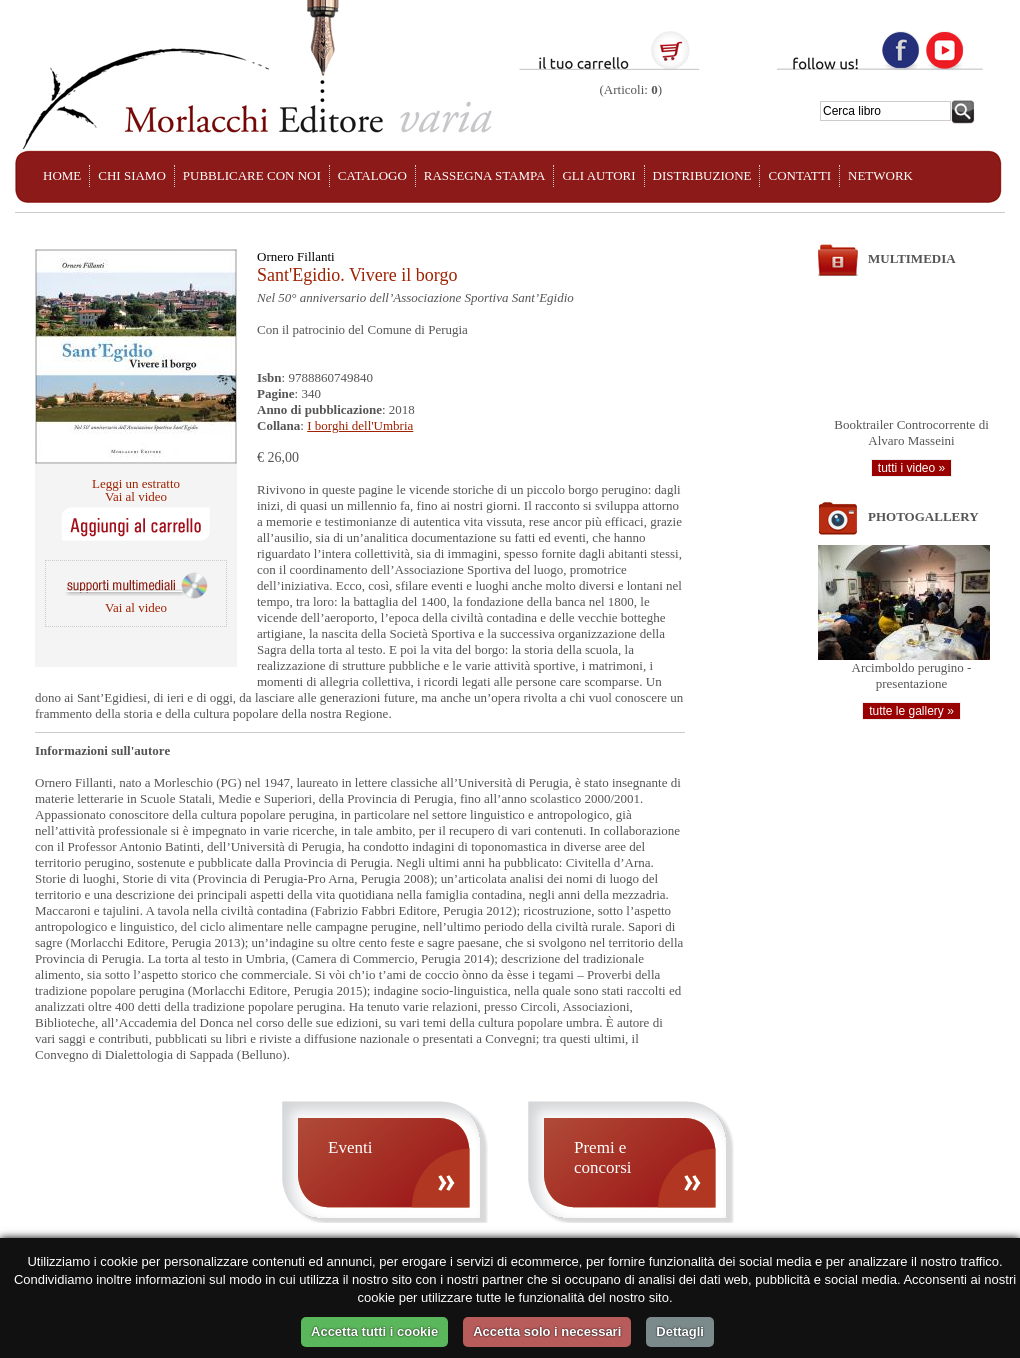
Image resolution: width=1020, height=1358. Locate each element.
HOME (62, 175)
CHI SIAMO (132, 175)
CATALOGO (372, 175)
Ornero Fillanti (296, 256)
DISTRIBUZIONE (702, 175)
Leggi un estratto (136, 483)
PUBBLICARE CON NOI (252, 175)
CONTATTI (799, 175)
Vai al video (136, 496)
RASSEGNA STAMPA (485, 175)
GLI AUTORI (598, 175)
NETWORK (880, 175)
